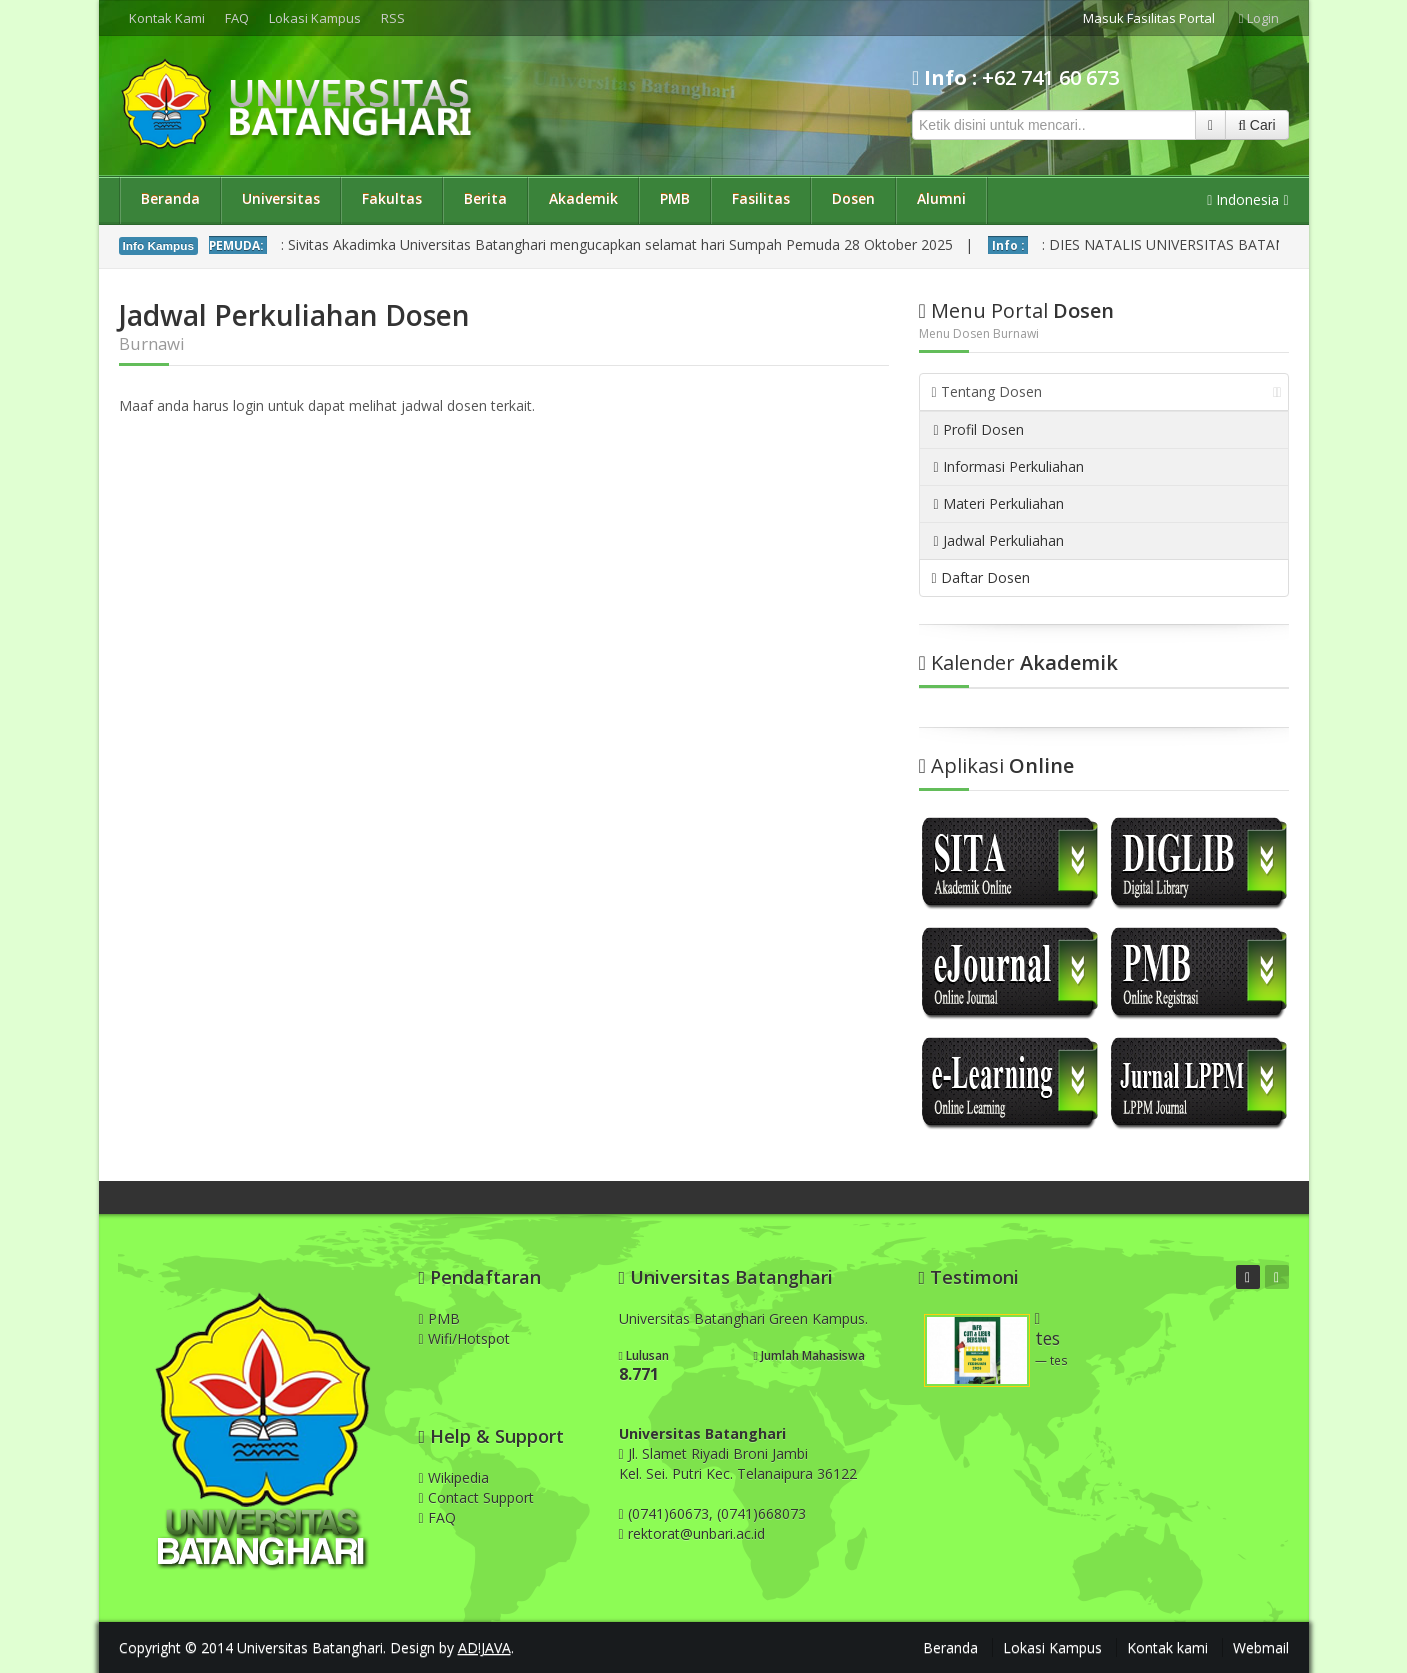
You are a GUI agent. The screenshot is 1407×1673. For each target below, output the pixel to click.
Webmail (1261, 1647)
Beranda (170, 198)
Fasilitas (761, 198)
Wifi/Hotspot (464, 1338)
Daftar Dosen (981, 577)
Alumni (941, 198)
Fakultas (392, 198)
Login (1259, 18)
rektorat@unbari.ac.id (696, 1533)
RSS (393, 18)
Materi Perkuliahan (999, 503)
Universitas (281, 198)
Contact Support (476, 1497)
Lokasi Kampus (315, 18)
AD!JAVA (484, 1647)
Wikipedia (454, 1477)
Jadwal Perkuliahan (999, 540)
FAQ (237, 18)
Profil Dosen (979, 429)
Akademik (583, 198)
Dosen (853, 198)
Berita (485, 198)
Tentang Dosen (1107, 391)
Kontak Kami (167, 18)
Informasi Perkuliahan (1009, 466)
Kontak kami (1167, 1647)
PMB (675, 198)
